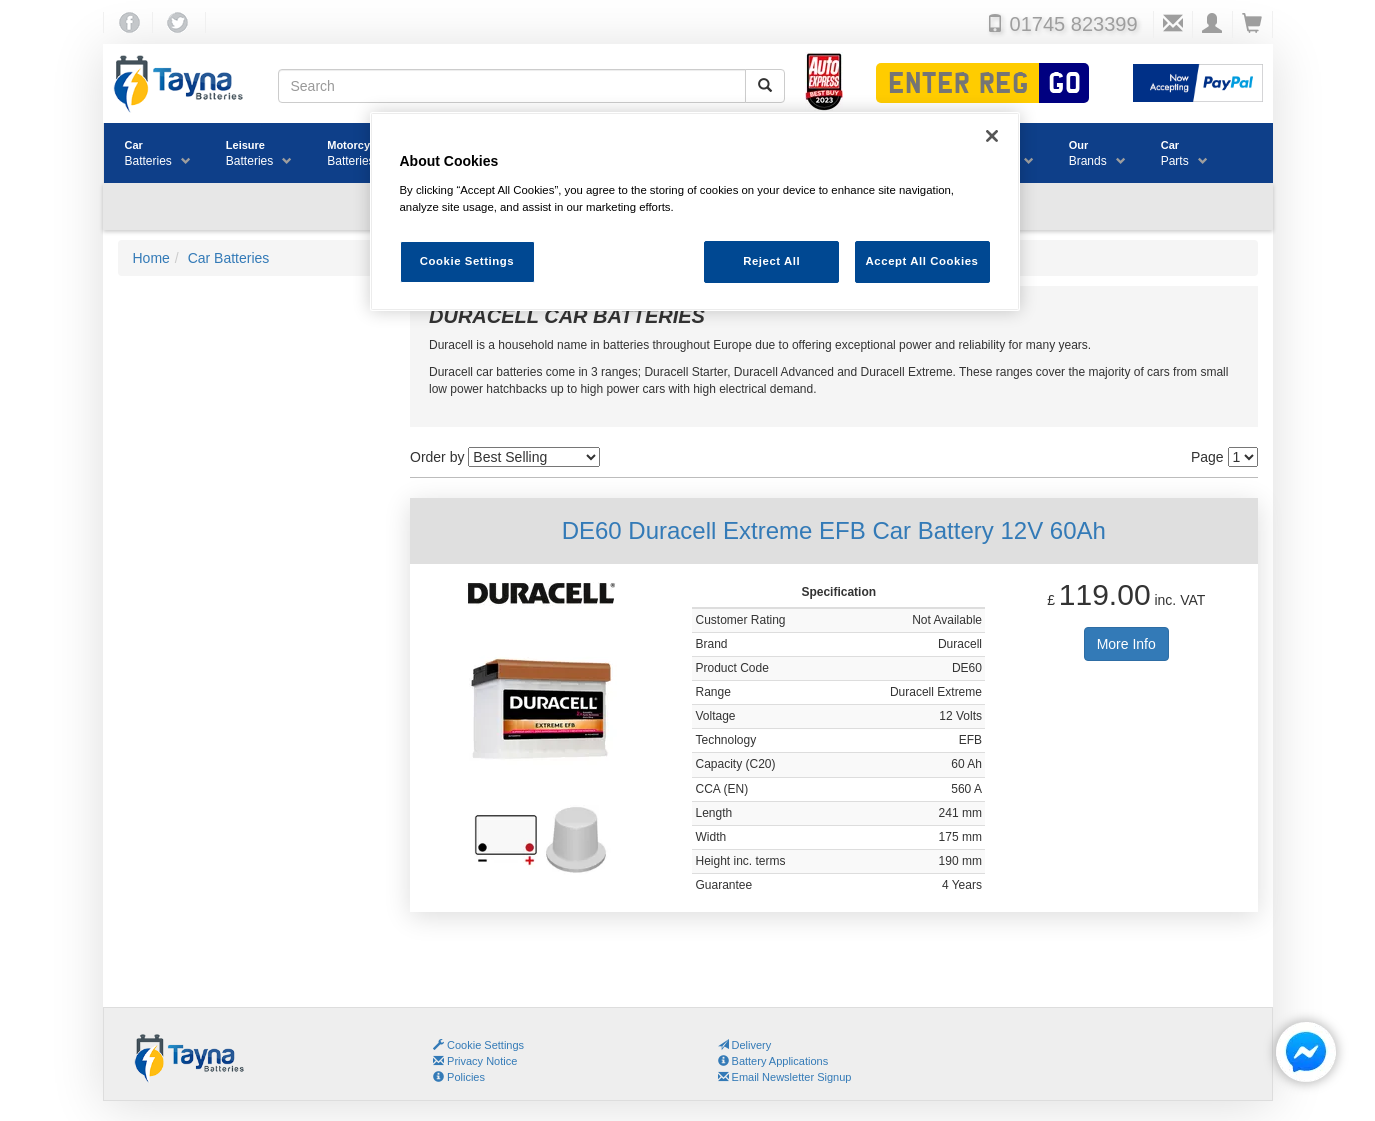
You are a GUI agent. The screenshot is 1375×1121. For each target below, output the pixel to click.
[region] (695, 211)
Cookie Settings (485, 1045)
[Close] (992, 136)
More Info (1126, 644)
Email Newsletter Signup (785, 1077)
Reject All (771, 261)
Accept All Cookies (922, 261)
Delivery (745, 1045)
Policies (459, 1077)
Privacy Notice (475, 1061)
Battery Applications (773, 1061)
